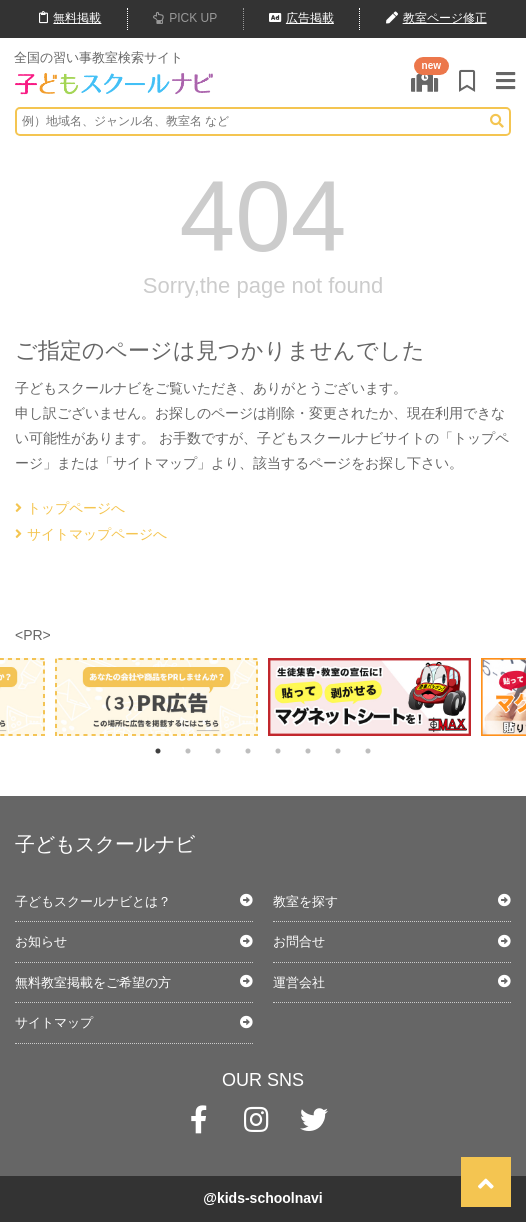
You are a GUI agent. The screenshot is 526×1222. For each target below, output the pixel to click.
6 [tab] (308, 751)
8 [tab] (368, 751)
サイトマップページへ (91, 534)
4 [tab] (248, 751)
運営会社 (299, 982)
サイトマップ (54, 1022)
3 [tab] (218, 751)
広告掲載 (301, 18)
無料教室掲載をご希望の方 (93, 982)
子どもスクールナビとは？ (93, 901)
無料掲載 (70, 18)
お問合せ (299, 941)
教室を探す (305, 901)
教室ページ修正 (436, 18)
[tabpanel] (369, 697)
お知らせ (41, 941)
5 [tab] (278, 751)
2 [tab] (188, 751)
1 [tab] (158, 751)
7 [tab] (338, 751)
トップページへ (70, 508)
